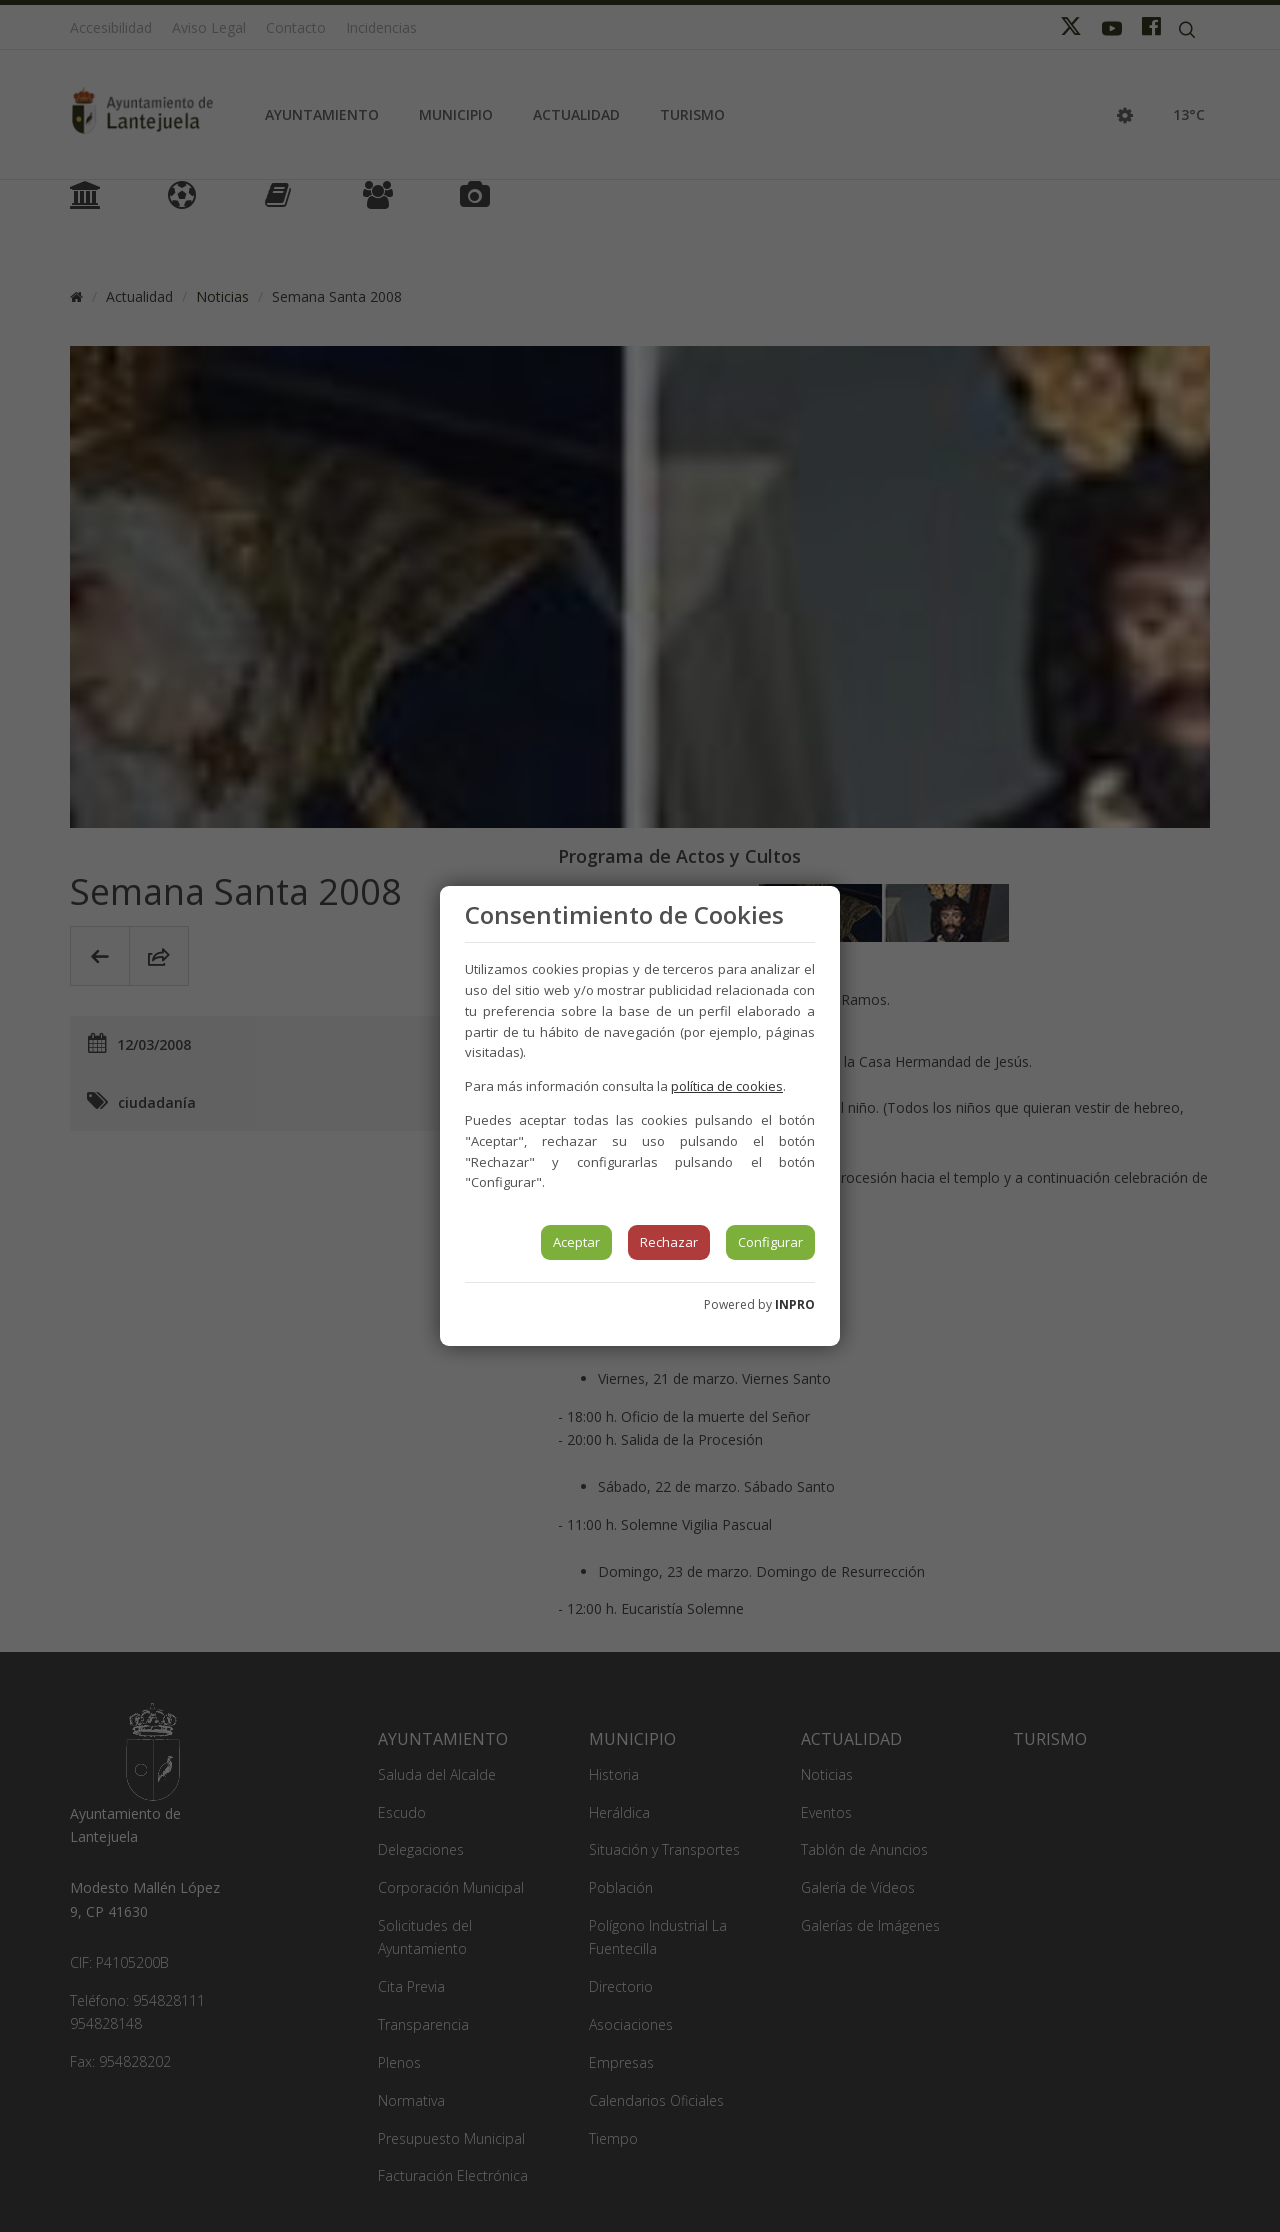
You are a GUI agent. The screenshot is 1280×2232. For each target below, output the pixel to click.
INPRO (795, 1304)
